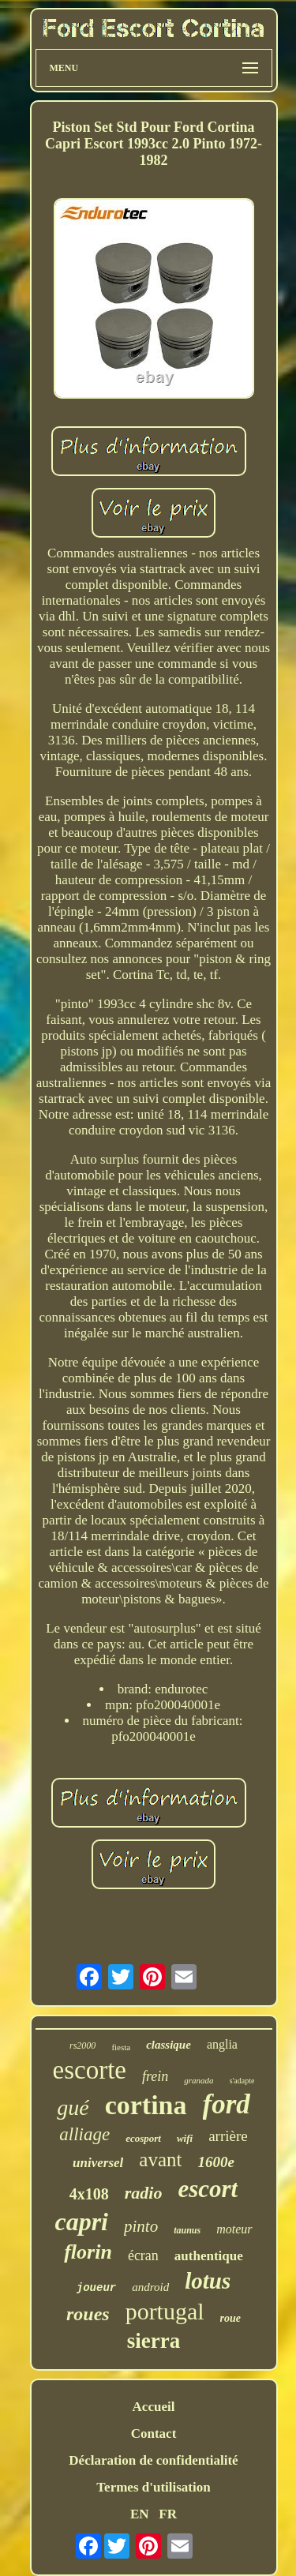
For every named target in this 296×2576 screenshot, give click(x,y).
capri (81, 2221)
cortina (146, 2105)
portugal (165, 2311)
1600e (215, 2162)
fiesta (120, 2047)
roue (230, 2318)
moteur (234, 2229)
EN (139, 2514)
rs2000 (82, 2045)
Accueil (154, 2406)
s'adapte (242, 2080)
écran (143, 2255)
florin (88, 2251)
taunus (187, 2230)
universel (98, 2162)
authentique (208, 2255)
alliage (84, 2134)
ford (226, 2104)
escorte (89, 2070)
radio (144, 2193)
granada (198, 2080)
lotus (207, 2280)
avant (160, 2159)
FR (168, 2514)
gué (72, 2107)
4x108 (89, 2194)
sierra (153, 2341)
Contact (154, 2433)
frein (155, 2076)
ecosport (143, 2138)
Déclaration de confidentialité (153, 2460)
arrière (228, 2136)
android (150, 2287)
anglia (222, 2044)
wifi (185, 2138)
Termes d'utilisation (153, 2487)
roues (88, 2314)
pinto (141, 2226)
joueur (96, 2288)
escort (208, 2189)
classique (168, 2044)
